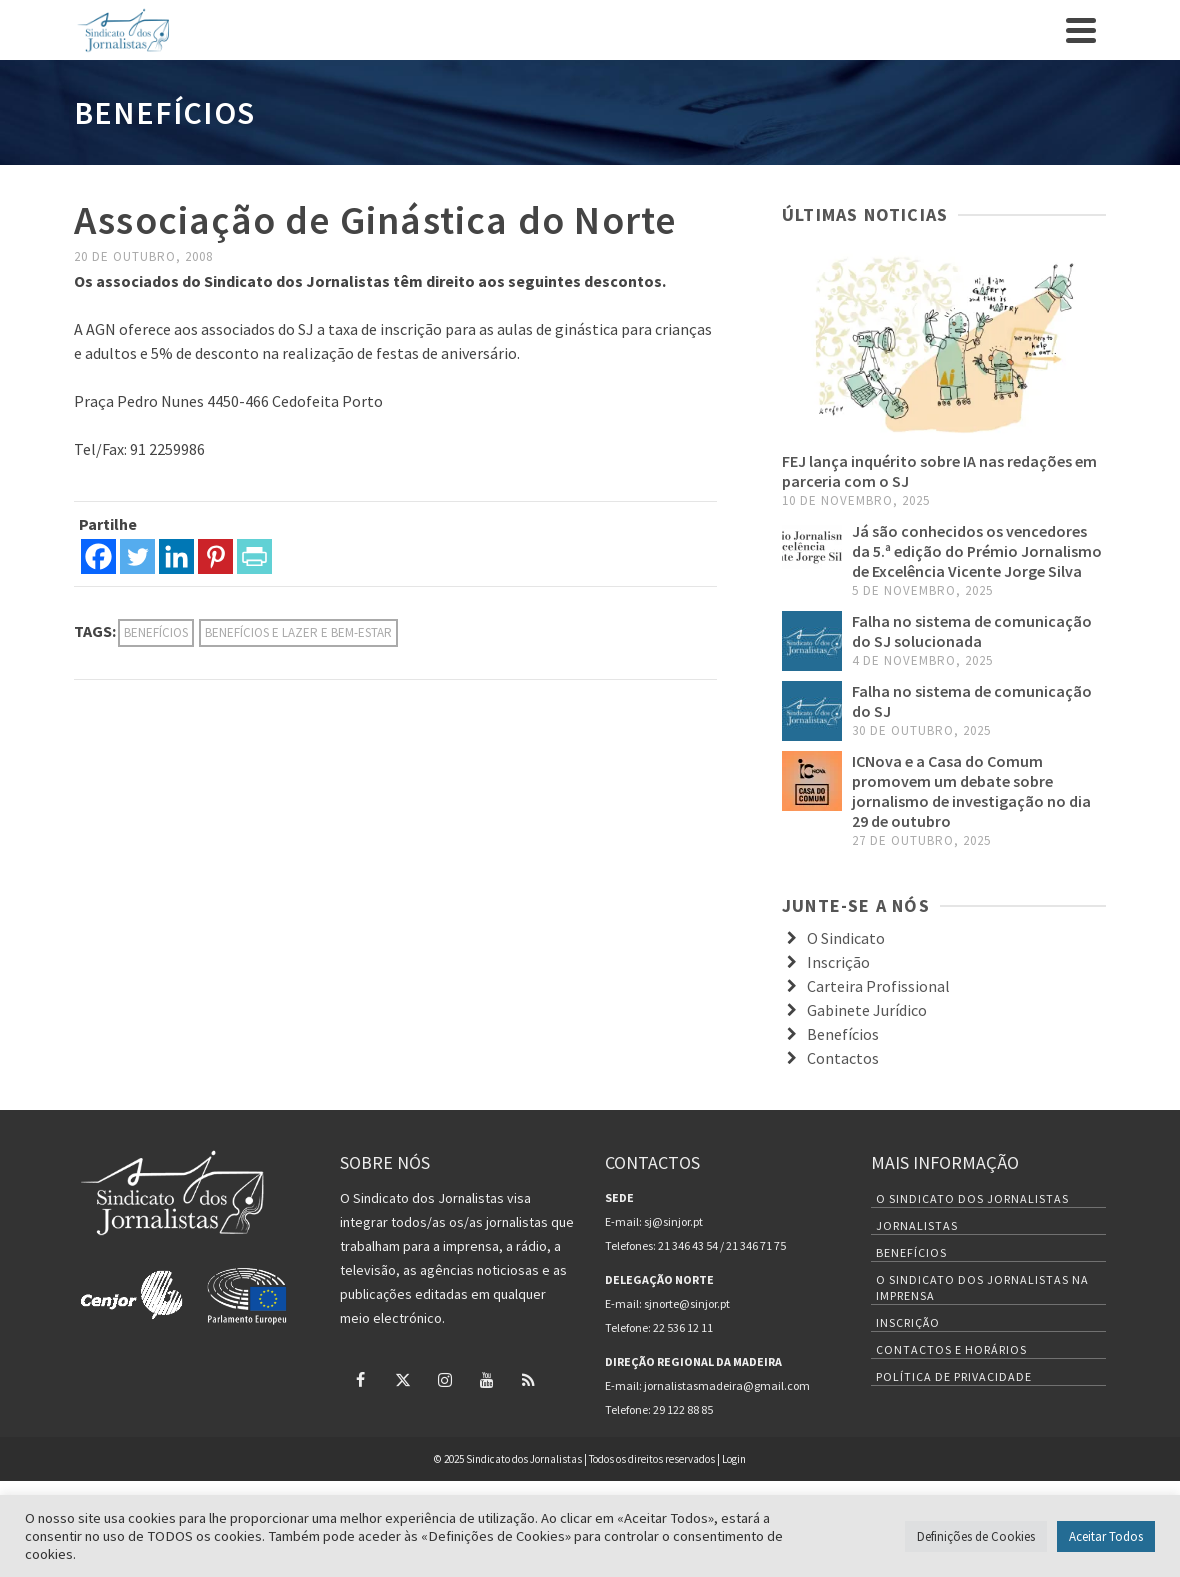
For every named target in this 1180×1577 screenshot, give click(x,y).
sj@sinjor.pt (673, 1221)
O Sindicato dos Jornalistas (972, 1198)
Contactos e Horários (951, 1349)
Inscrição (838, 962)
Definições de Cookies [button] (976, 1536)
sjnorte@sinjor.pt (687, 1303)
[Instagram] (445, 1379)
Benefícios (156, 632)
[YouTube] (487, 1379)
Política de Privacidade (954, 1376)
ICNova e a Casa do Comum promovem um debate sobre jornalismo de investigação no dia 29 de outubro (971, 791)
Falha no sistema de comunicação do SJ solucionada (972, 631)
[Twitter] (137, 556)
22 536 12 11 (683, 1327)
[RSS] (529, 1379)
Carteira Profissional (878, 986)
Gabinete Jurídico (867, 1010)
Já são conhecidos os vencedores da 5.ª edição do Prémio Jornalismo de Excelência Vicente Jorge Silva (977, 551)
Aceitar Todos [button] (1106, 1536)
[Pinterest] (215, 556)
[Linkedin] (176, 556)
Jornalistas (917, 1225)
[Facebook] (98, 556)
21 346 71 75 (756, 1245)
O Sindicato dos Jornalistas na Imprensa (982, 1287)
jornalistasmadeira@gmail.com (727, 1385)
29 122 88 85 (683, 1409)
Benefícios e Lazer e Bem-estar (298, 632)
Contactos (843, 1058)
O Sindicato (846, 938)
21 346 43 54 (688, 1245)
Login (734, 1459)
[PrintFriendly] (254, 556)
